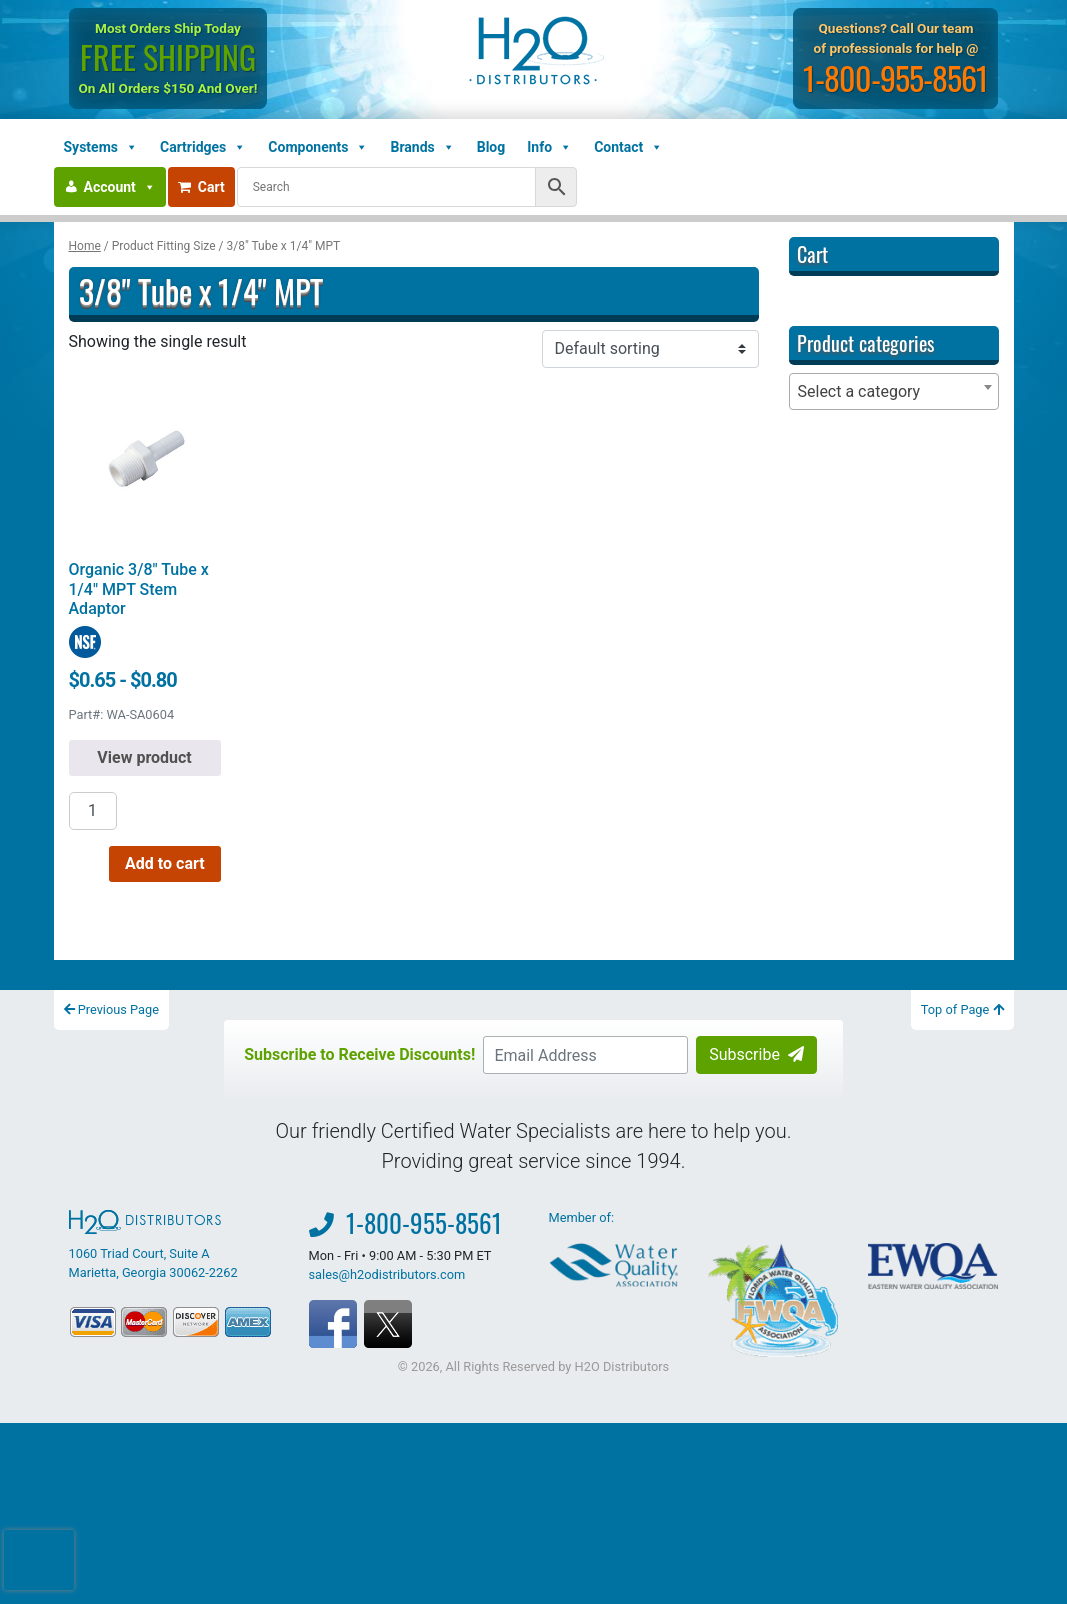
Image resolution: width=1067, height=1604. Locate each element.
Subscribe (756, 1054)
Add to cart (165, 863)
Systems (101, 147)
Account (120, 187)
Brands (422, 147)
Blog (491, 147)
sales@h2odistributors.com (387, 1274)
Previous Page (112, 1009)
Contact (628, 147)
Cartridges (203, 147)
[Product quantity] (93, 811)
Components (318, 147)
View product (144, 757)
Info (549, 147)
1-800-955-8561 (897, 77)
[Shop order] (650, 349)
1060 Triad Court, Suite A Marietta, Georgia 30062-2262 (153, 1245)
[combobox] (894, 391)
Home (85, 246)
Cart (201, 187)
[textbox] (894, 391)
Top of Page (962, 1009)
